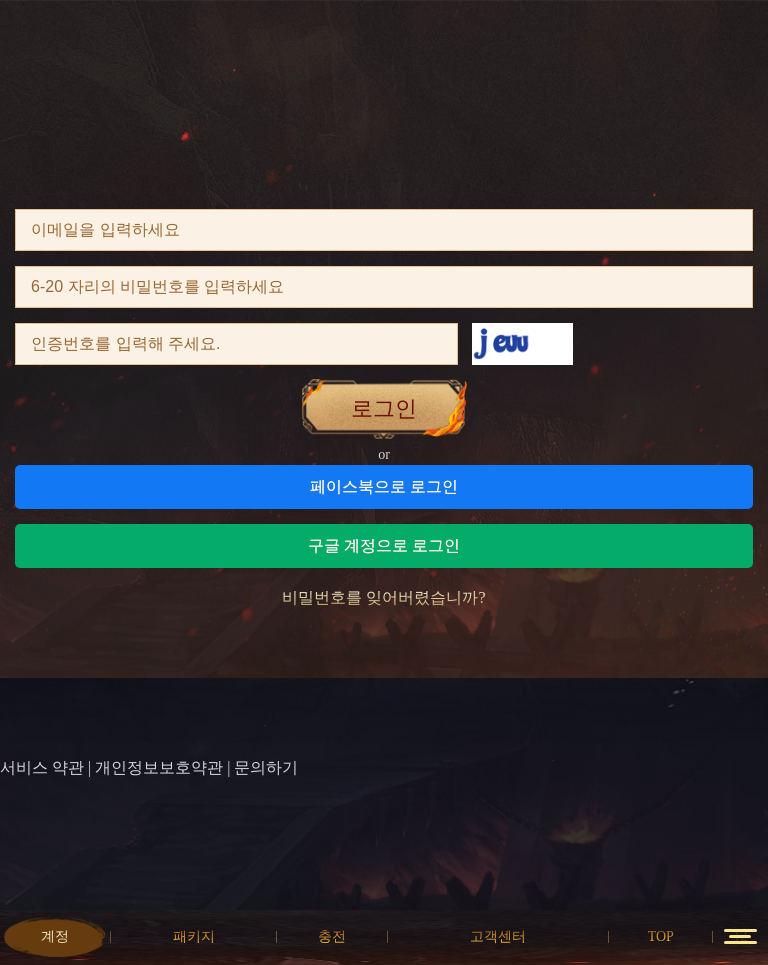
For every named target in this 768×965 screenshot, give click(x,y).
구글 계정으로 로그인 (384, 545)
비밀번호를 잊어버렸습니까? (383, 597)
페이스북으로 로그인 (384, 486)
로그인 (384, 408)
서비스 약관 (42, 767)
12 (740, 936)
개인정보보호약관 (159, 767)
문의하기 (266, 767)
